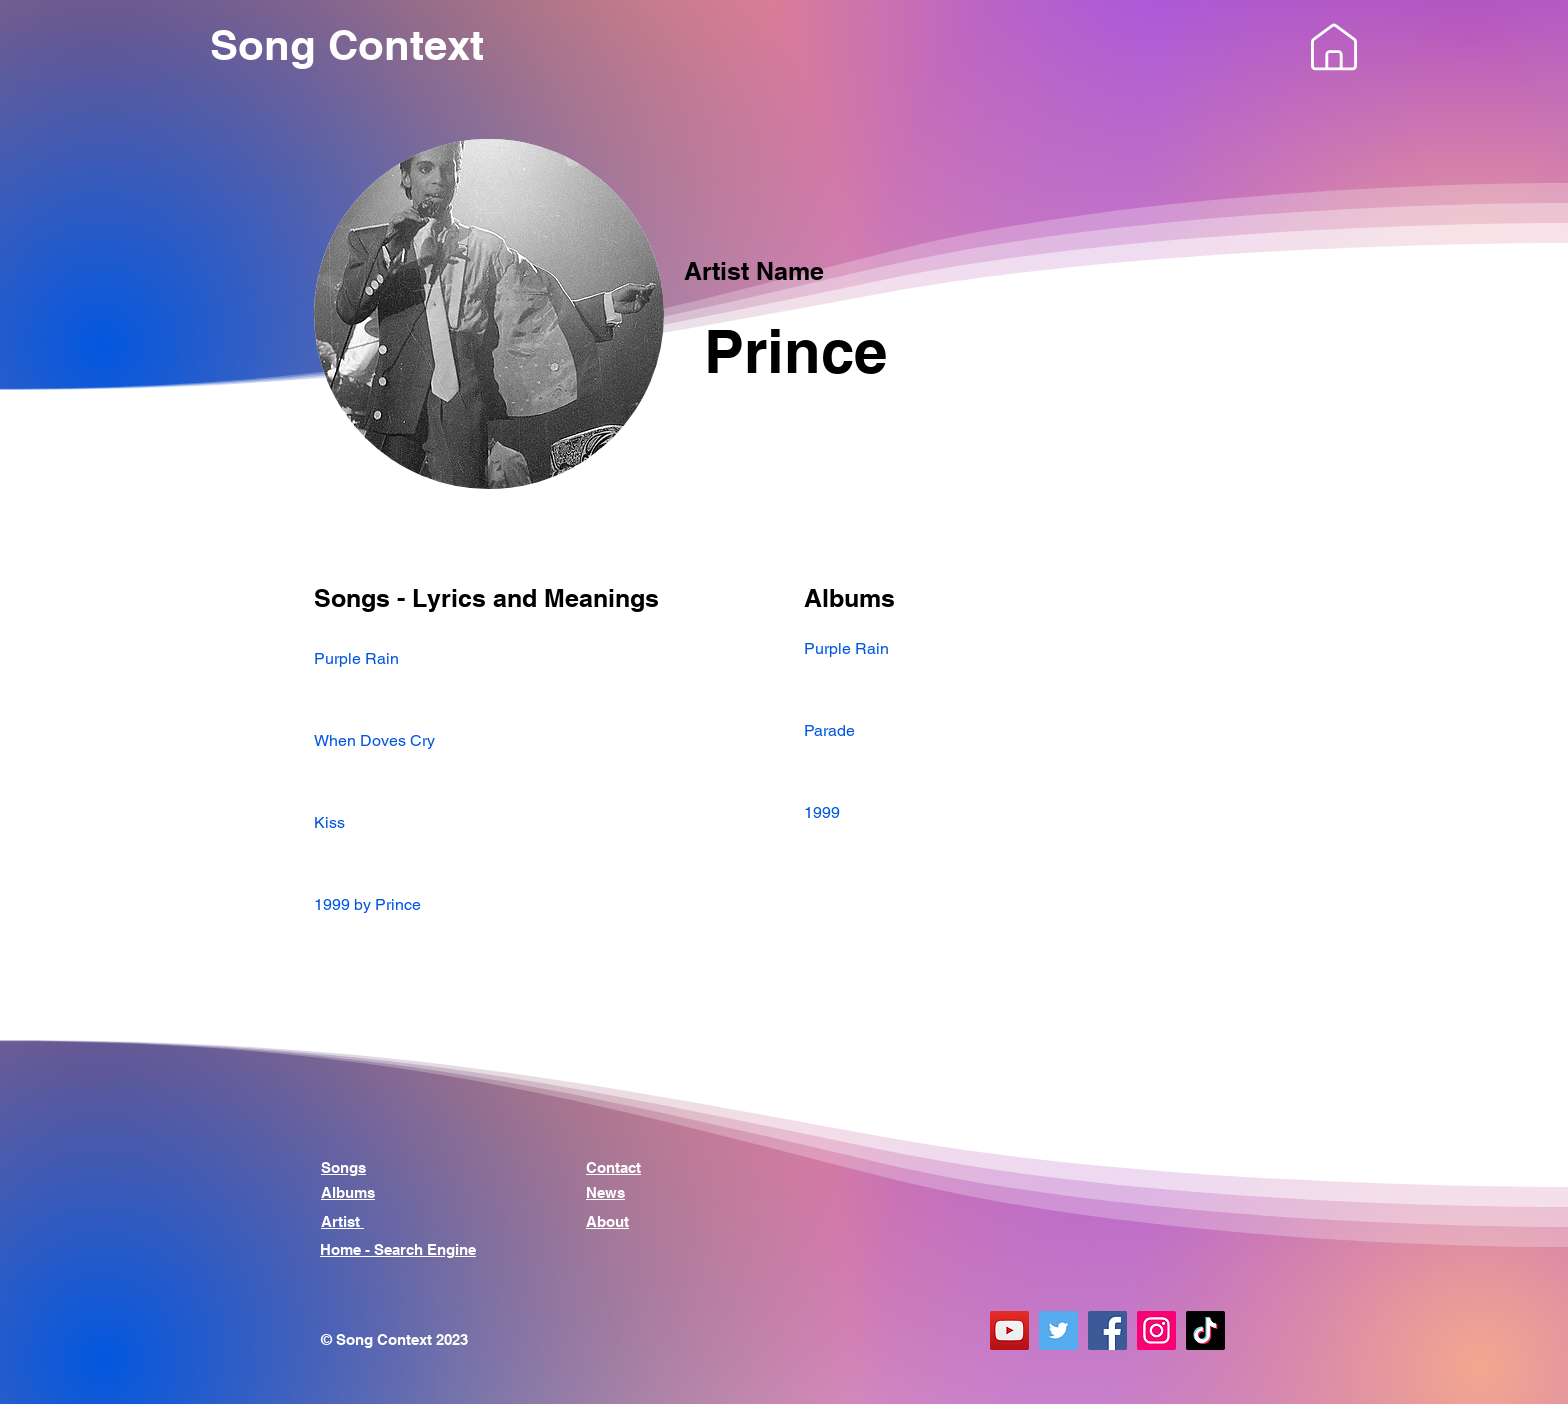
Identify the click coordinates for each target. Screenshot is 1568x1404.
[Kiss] (539, 822)
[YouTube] (1009, 1330)
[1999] (1029, 812)
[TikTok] (1205, 1330)
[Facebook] (1107, 1330)
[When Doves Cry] (539, 740)
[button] (1334, 47)
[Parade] (1029, 730)
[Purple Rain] (539, 658)
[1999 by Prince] (539, 904)
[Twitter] (1058, 1330)
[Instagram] (1156, 1330)
